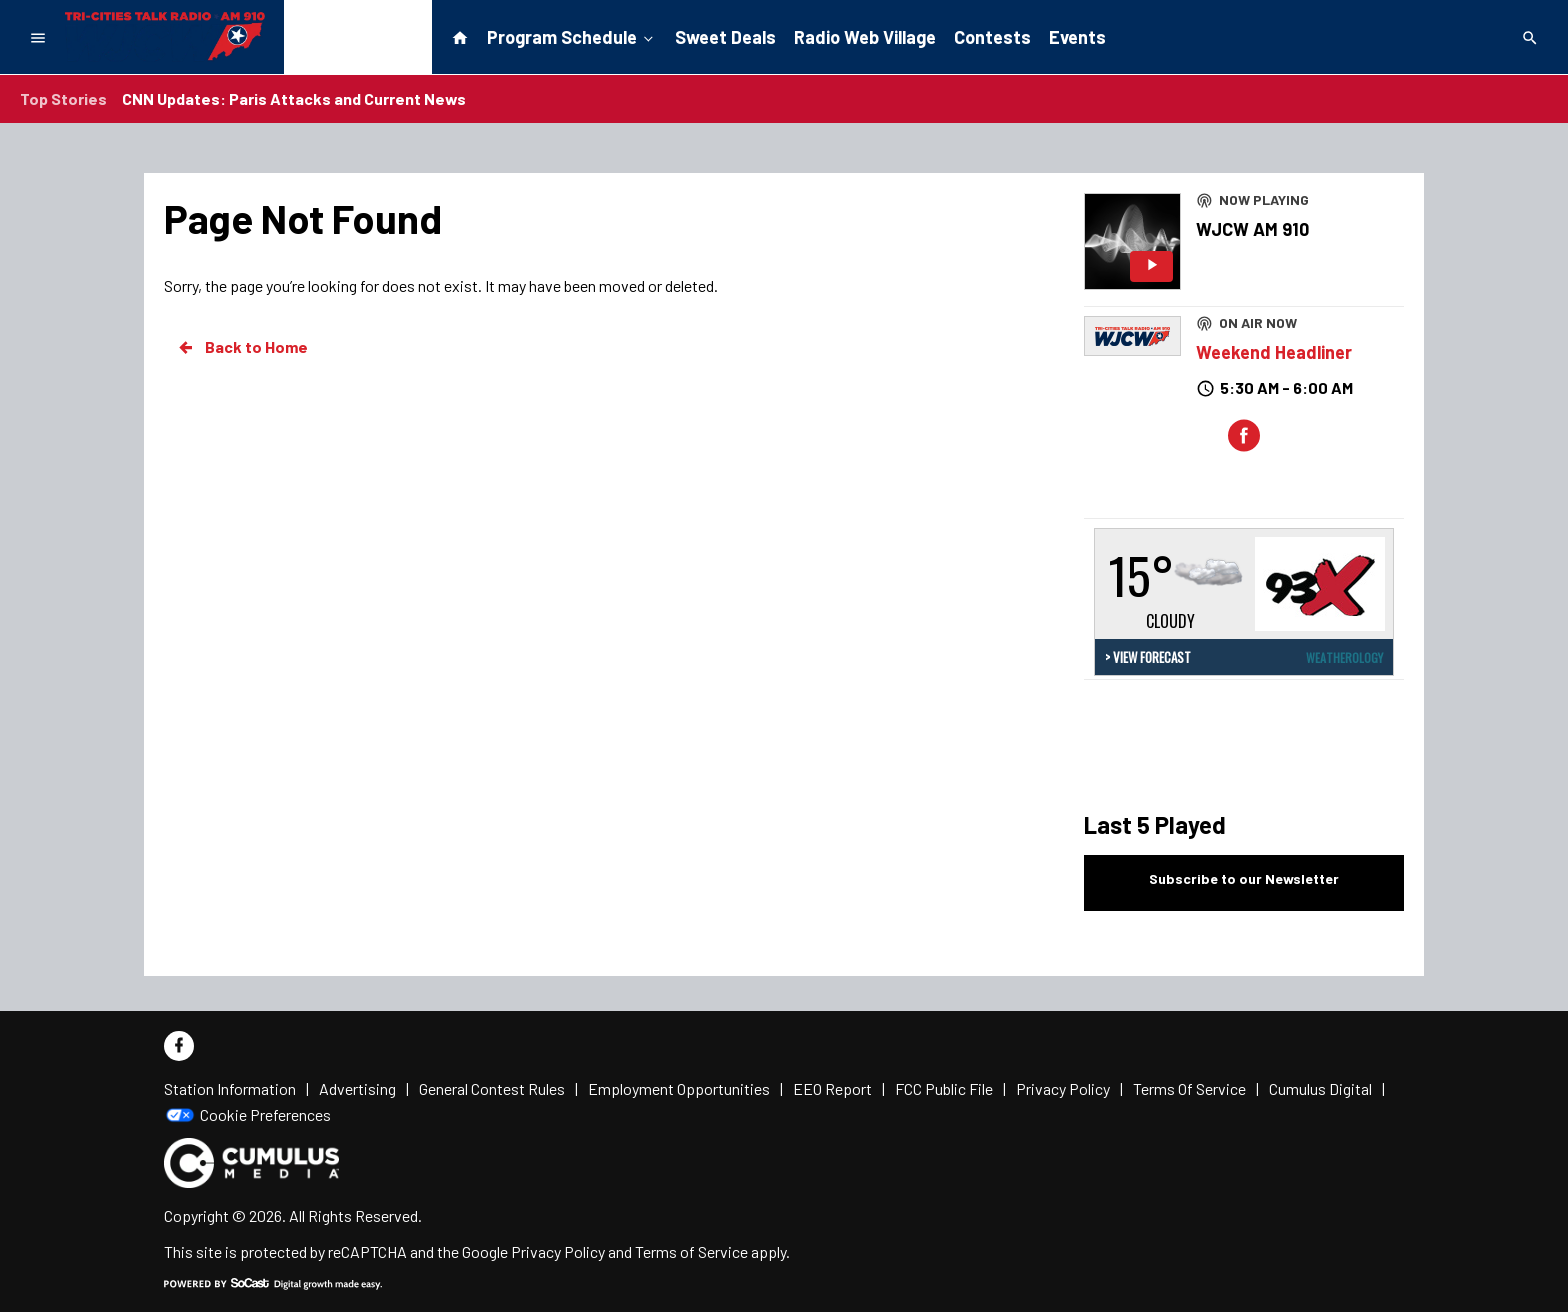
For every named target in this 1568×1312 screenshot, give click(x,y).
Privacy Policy (558, 1251)
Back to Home (242, 347)
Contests (992, 37)
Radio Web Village (865, 37)
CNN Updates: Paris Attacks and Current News (294, 98)
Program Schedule (572, 36)
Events (1077, 37)
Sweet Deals (725, 37)
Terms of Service (691, 1251)
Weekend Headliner (1274, 352)
